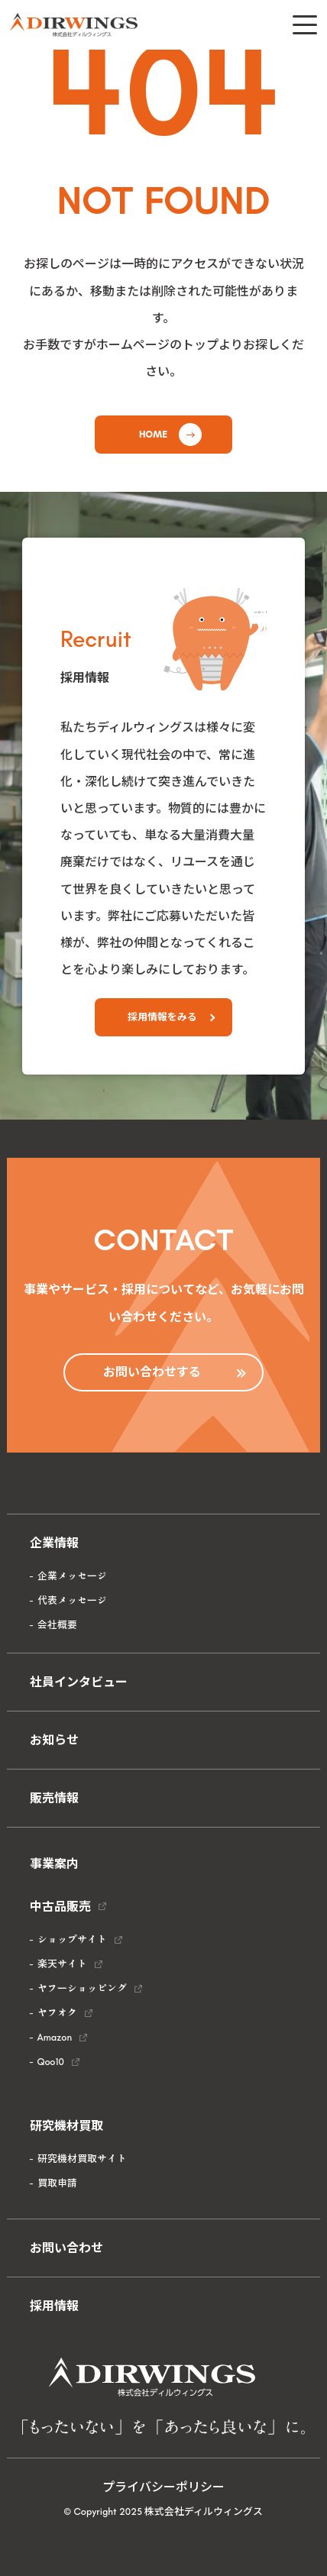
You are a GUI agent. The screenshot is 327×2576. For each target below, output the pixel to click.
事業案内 (54, 1864)
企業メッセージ (72, 1576)
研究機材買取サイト (82, 2158)
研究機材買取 (66, 2126)
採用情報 (54, 2306)
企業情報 (54, 1543)
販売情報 (54, 1798)
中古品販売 (60, 1906)
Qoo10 (50, 2061)
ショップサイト (72, 1939)
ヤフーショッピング (82, 1988)
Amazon (55, 2037)
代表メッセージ (72, 1600)
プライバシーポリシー (163, 2487)
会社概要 (57, 1625)
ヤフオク (57, 2012)
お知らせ (54, 1740)
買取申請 (57, 2183)
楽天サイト (62, 1964)
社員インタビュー (79, 1682)
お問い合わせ (66, 2248)
